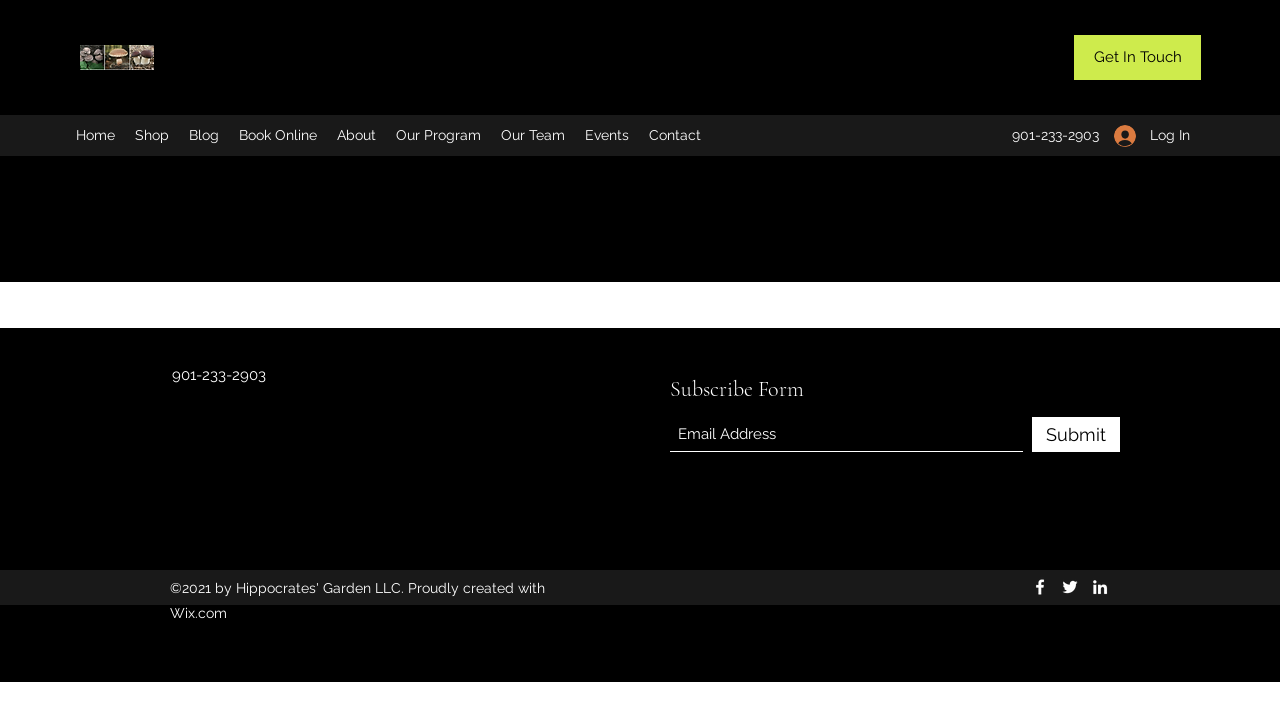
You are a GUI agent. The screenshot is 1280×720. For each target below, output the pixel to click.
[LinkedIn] (1100, 587)
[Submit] (1076, 434)
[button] (1137, 57)
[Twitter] (1070, 587)
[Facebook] (1040, 587)
